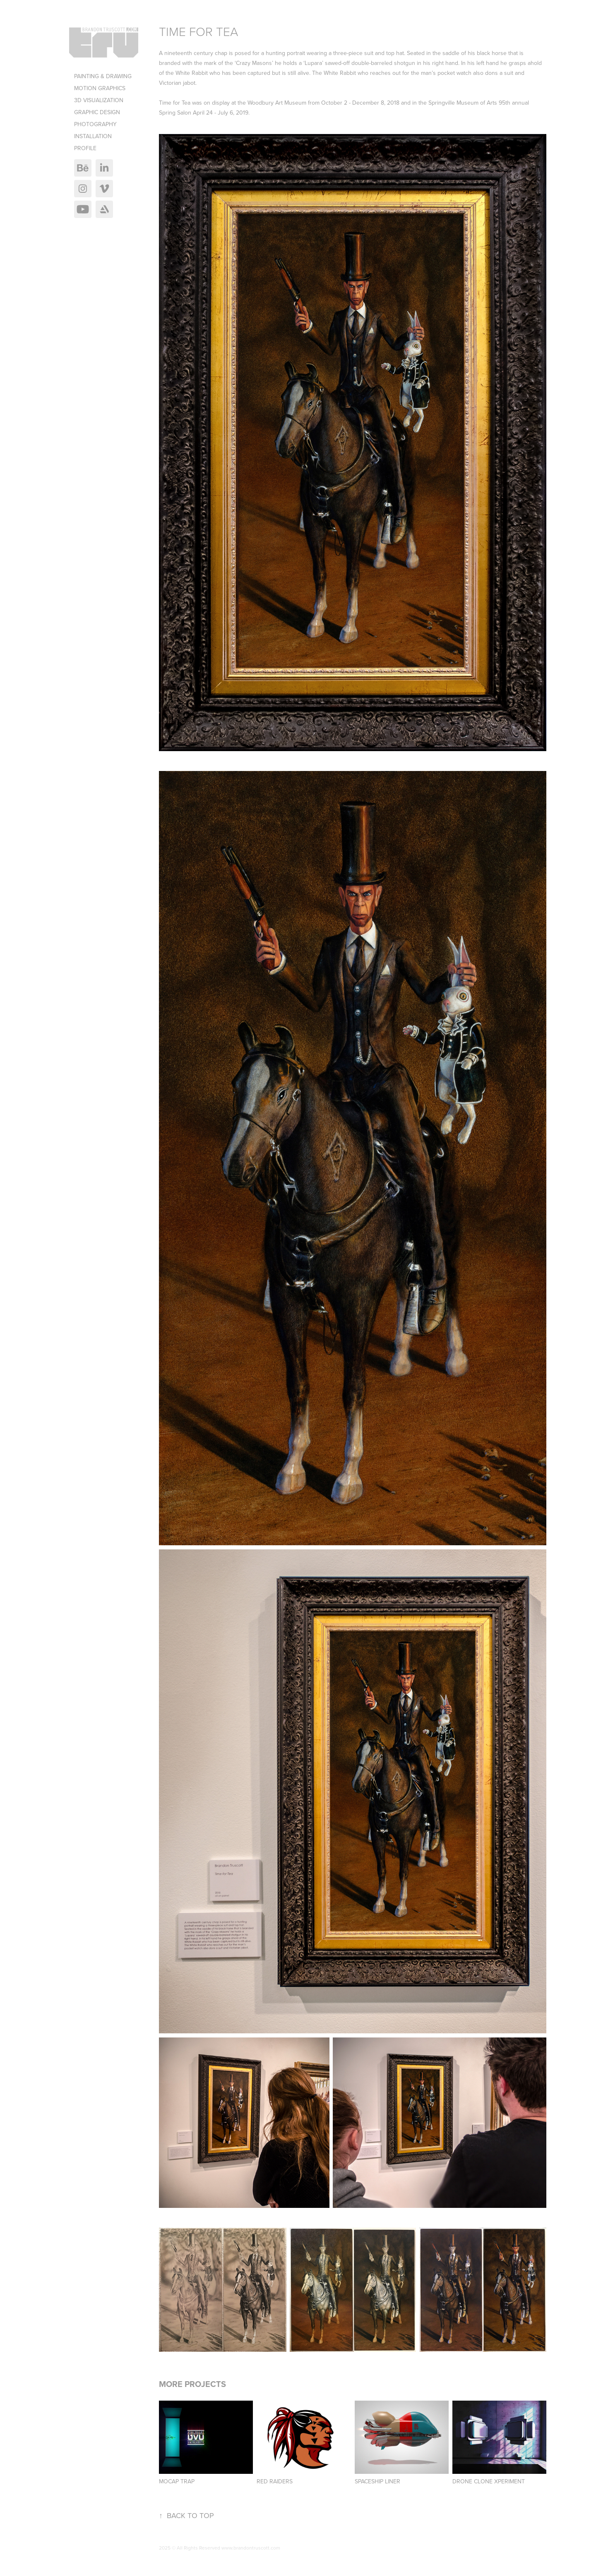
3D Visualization (98, 100)
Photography (95, 124)
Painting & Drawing (103, 76)
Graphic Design (97, 112)
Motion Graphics (99, 88)
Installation (93, 136)
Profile (85, 148)
